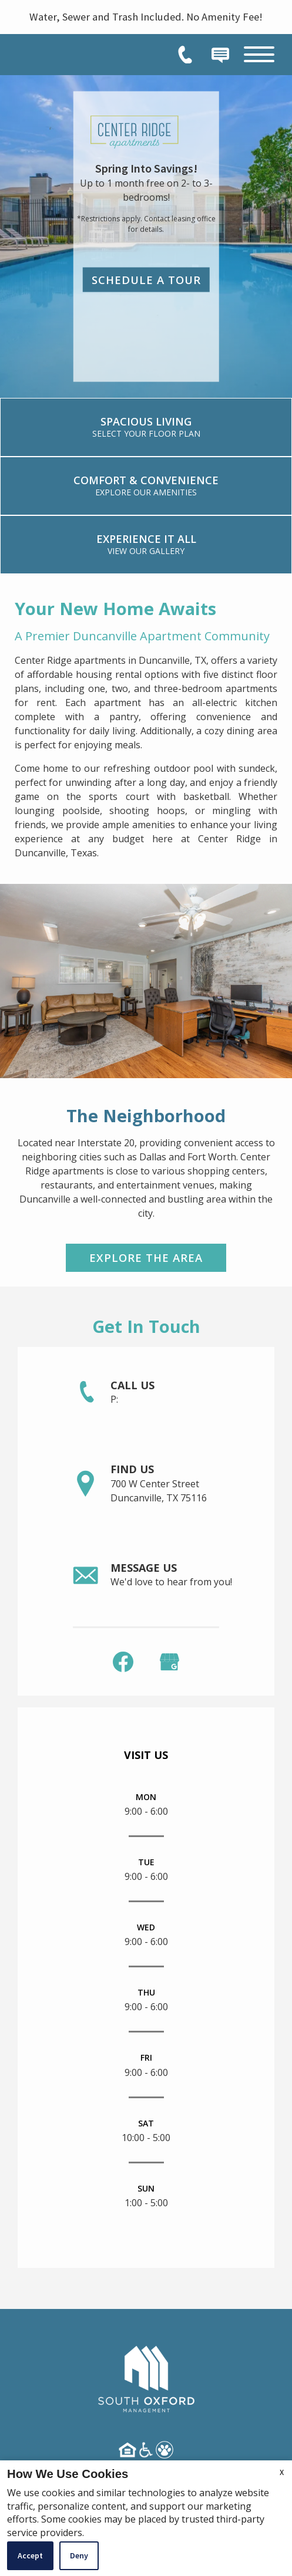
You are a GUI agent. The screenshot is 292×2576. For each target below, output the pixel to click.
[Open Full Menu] (259, 54)
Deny (79, 2555)
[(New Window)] (169, 1660)
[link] (146, 427)
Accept (30, 2555)
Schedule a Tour (146, 279)
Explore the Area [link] (146, 1257)
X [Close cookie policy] (282, 2472)
